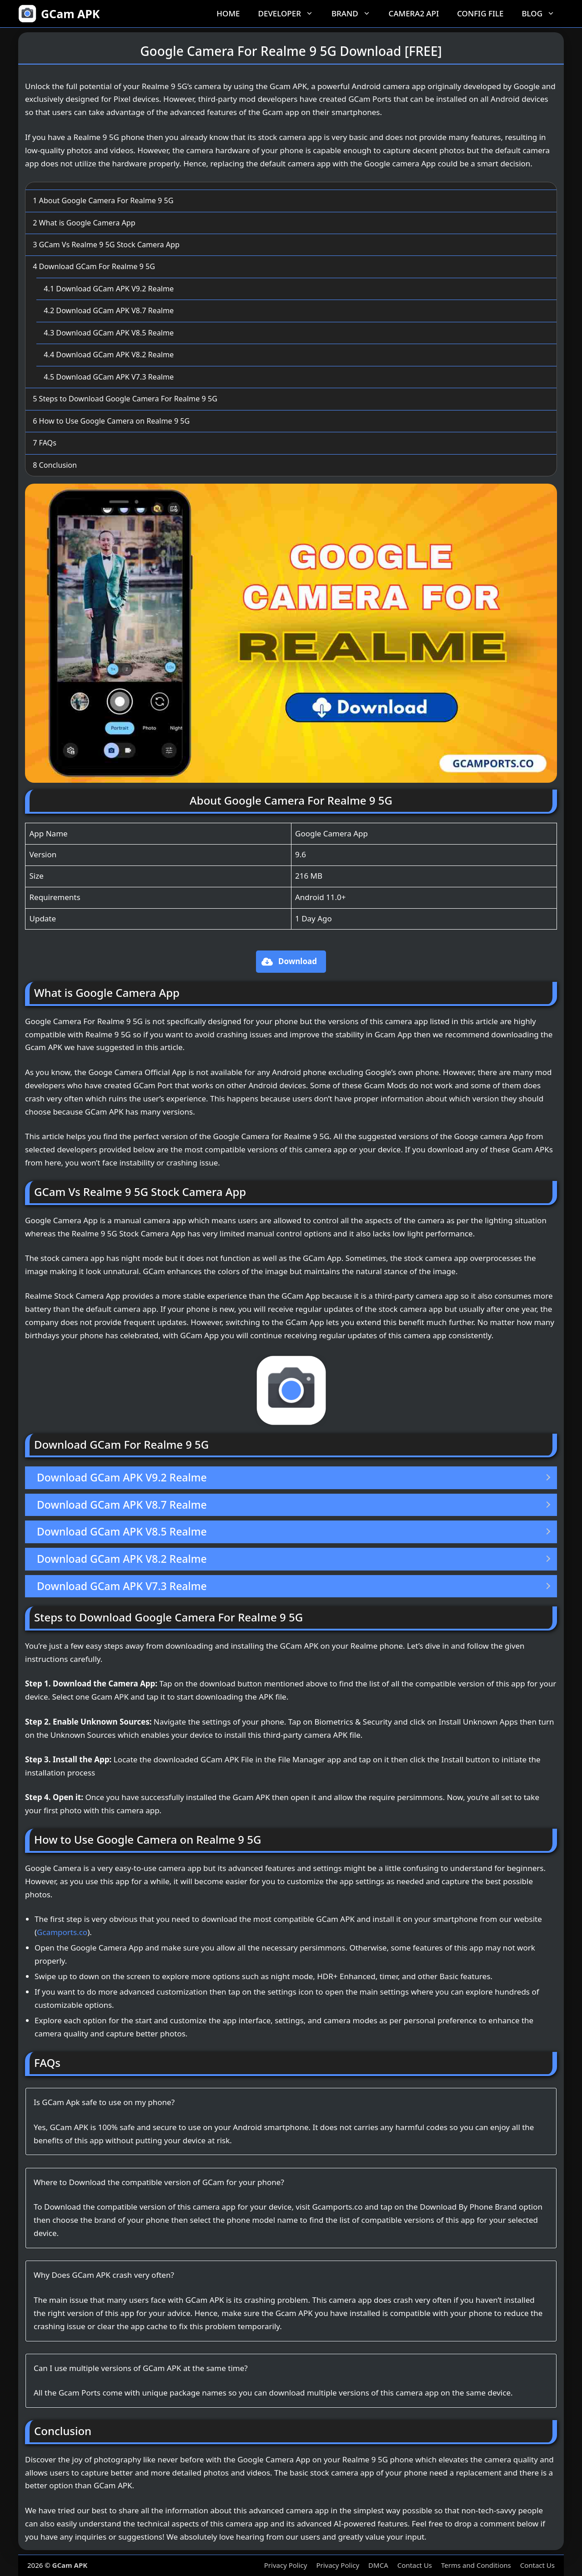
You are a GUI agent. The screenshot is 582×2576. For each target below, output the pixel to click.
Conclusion (55, 465)
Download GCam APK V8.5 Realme (109, 333)
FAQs (44, 443)
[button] (291, 961)
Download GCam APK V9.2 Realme (109, 289)
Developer (290, 13)
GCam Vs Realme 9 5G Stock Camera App (106, 245)
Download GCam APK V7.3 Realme (109, 377)
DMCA (378, 2565)
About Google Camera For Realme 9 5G (103, 200)
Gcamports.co (62, 1932)
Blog (543, 13)
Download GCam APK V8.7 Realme (109, 310)
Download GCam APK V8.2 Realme (109, 355)
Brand (355, 13)
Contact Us (414, 2565)
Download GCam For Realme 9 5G (94, 266)
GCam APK (70, 13)
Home (228, 13)
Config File (480, 13)
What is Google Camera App (84, 223)
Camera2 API (414, 13)
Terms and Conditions (476, 2565)
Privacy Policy (285, 2565)
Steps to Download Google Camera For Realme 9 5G (125, 399)
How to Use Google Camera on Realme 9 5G (111, 421)
